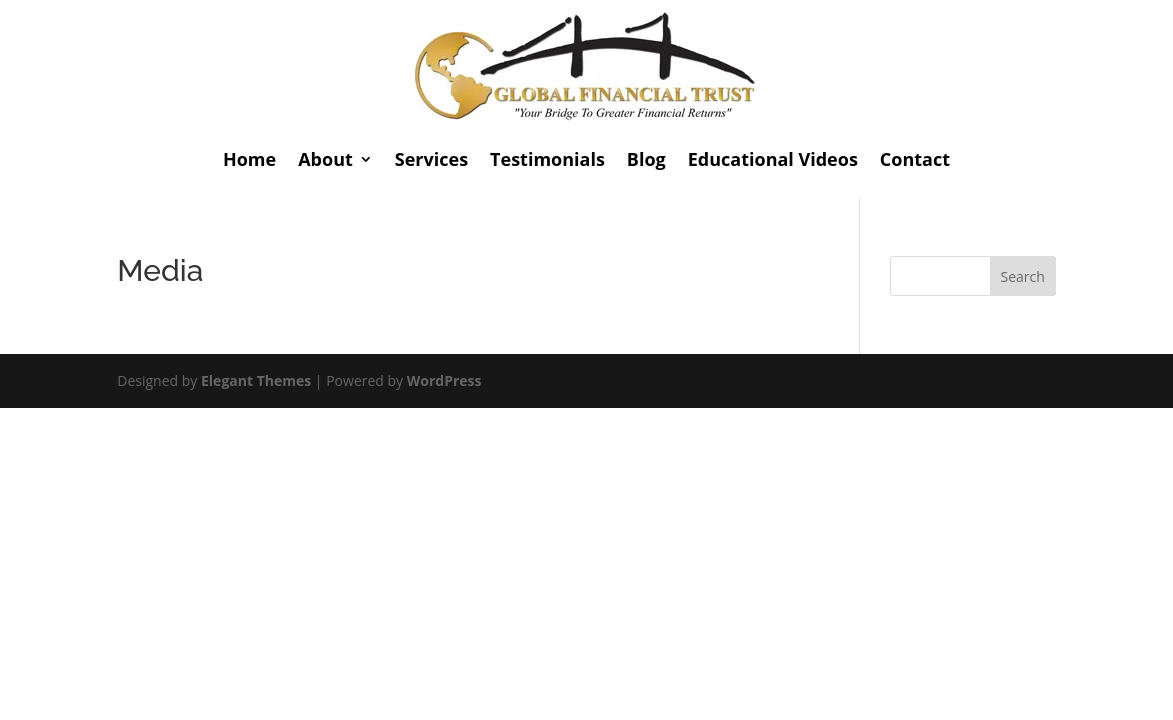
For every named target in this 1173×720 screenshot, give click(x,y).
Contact (915, 159)
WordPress (444, 380)
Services (431, 159)
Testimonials (547, 159)
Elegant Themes (256, 380)
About (325, 159)
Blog (646, 159)
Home (249, 159)
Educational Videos (773, 159)
